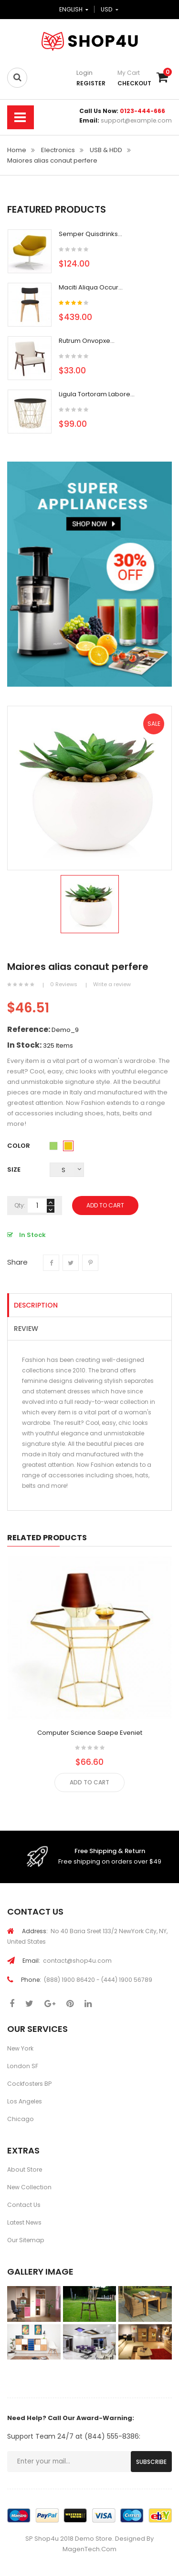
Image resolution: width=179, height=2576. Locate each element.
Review (26, 1328)
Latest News (24, 2222)
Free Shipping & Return (109, 1850)
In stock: (24, 1045)
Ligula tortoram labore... (97, 394)
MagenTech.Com (89, 2549)
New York (20, 2048)
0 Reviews (63, 984)
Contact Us (24, 2205)
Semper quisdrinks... (90, 233)
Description (36, 1305)
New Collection (29, 2187)
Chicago (20, 2119)
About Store (24, 2169)
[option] (89, 904)
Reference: (28, 1029)
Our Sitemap (25, 2240)
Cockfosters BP (29, 2084)
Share (51, 1268)
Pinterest (90, 1268)
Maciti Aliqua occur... (91, 287)
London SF (22, 2066)
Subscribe (151, 2462)
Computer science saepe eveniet (89, 1732)
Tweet (70, 1268)
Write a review (112, 984)
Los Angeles (24, 2101)
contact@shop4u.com (67, 1961)
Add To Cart (105, 1205)
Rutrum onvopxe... (87, 340)
